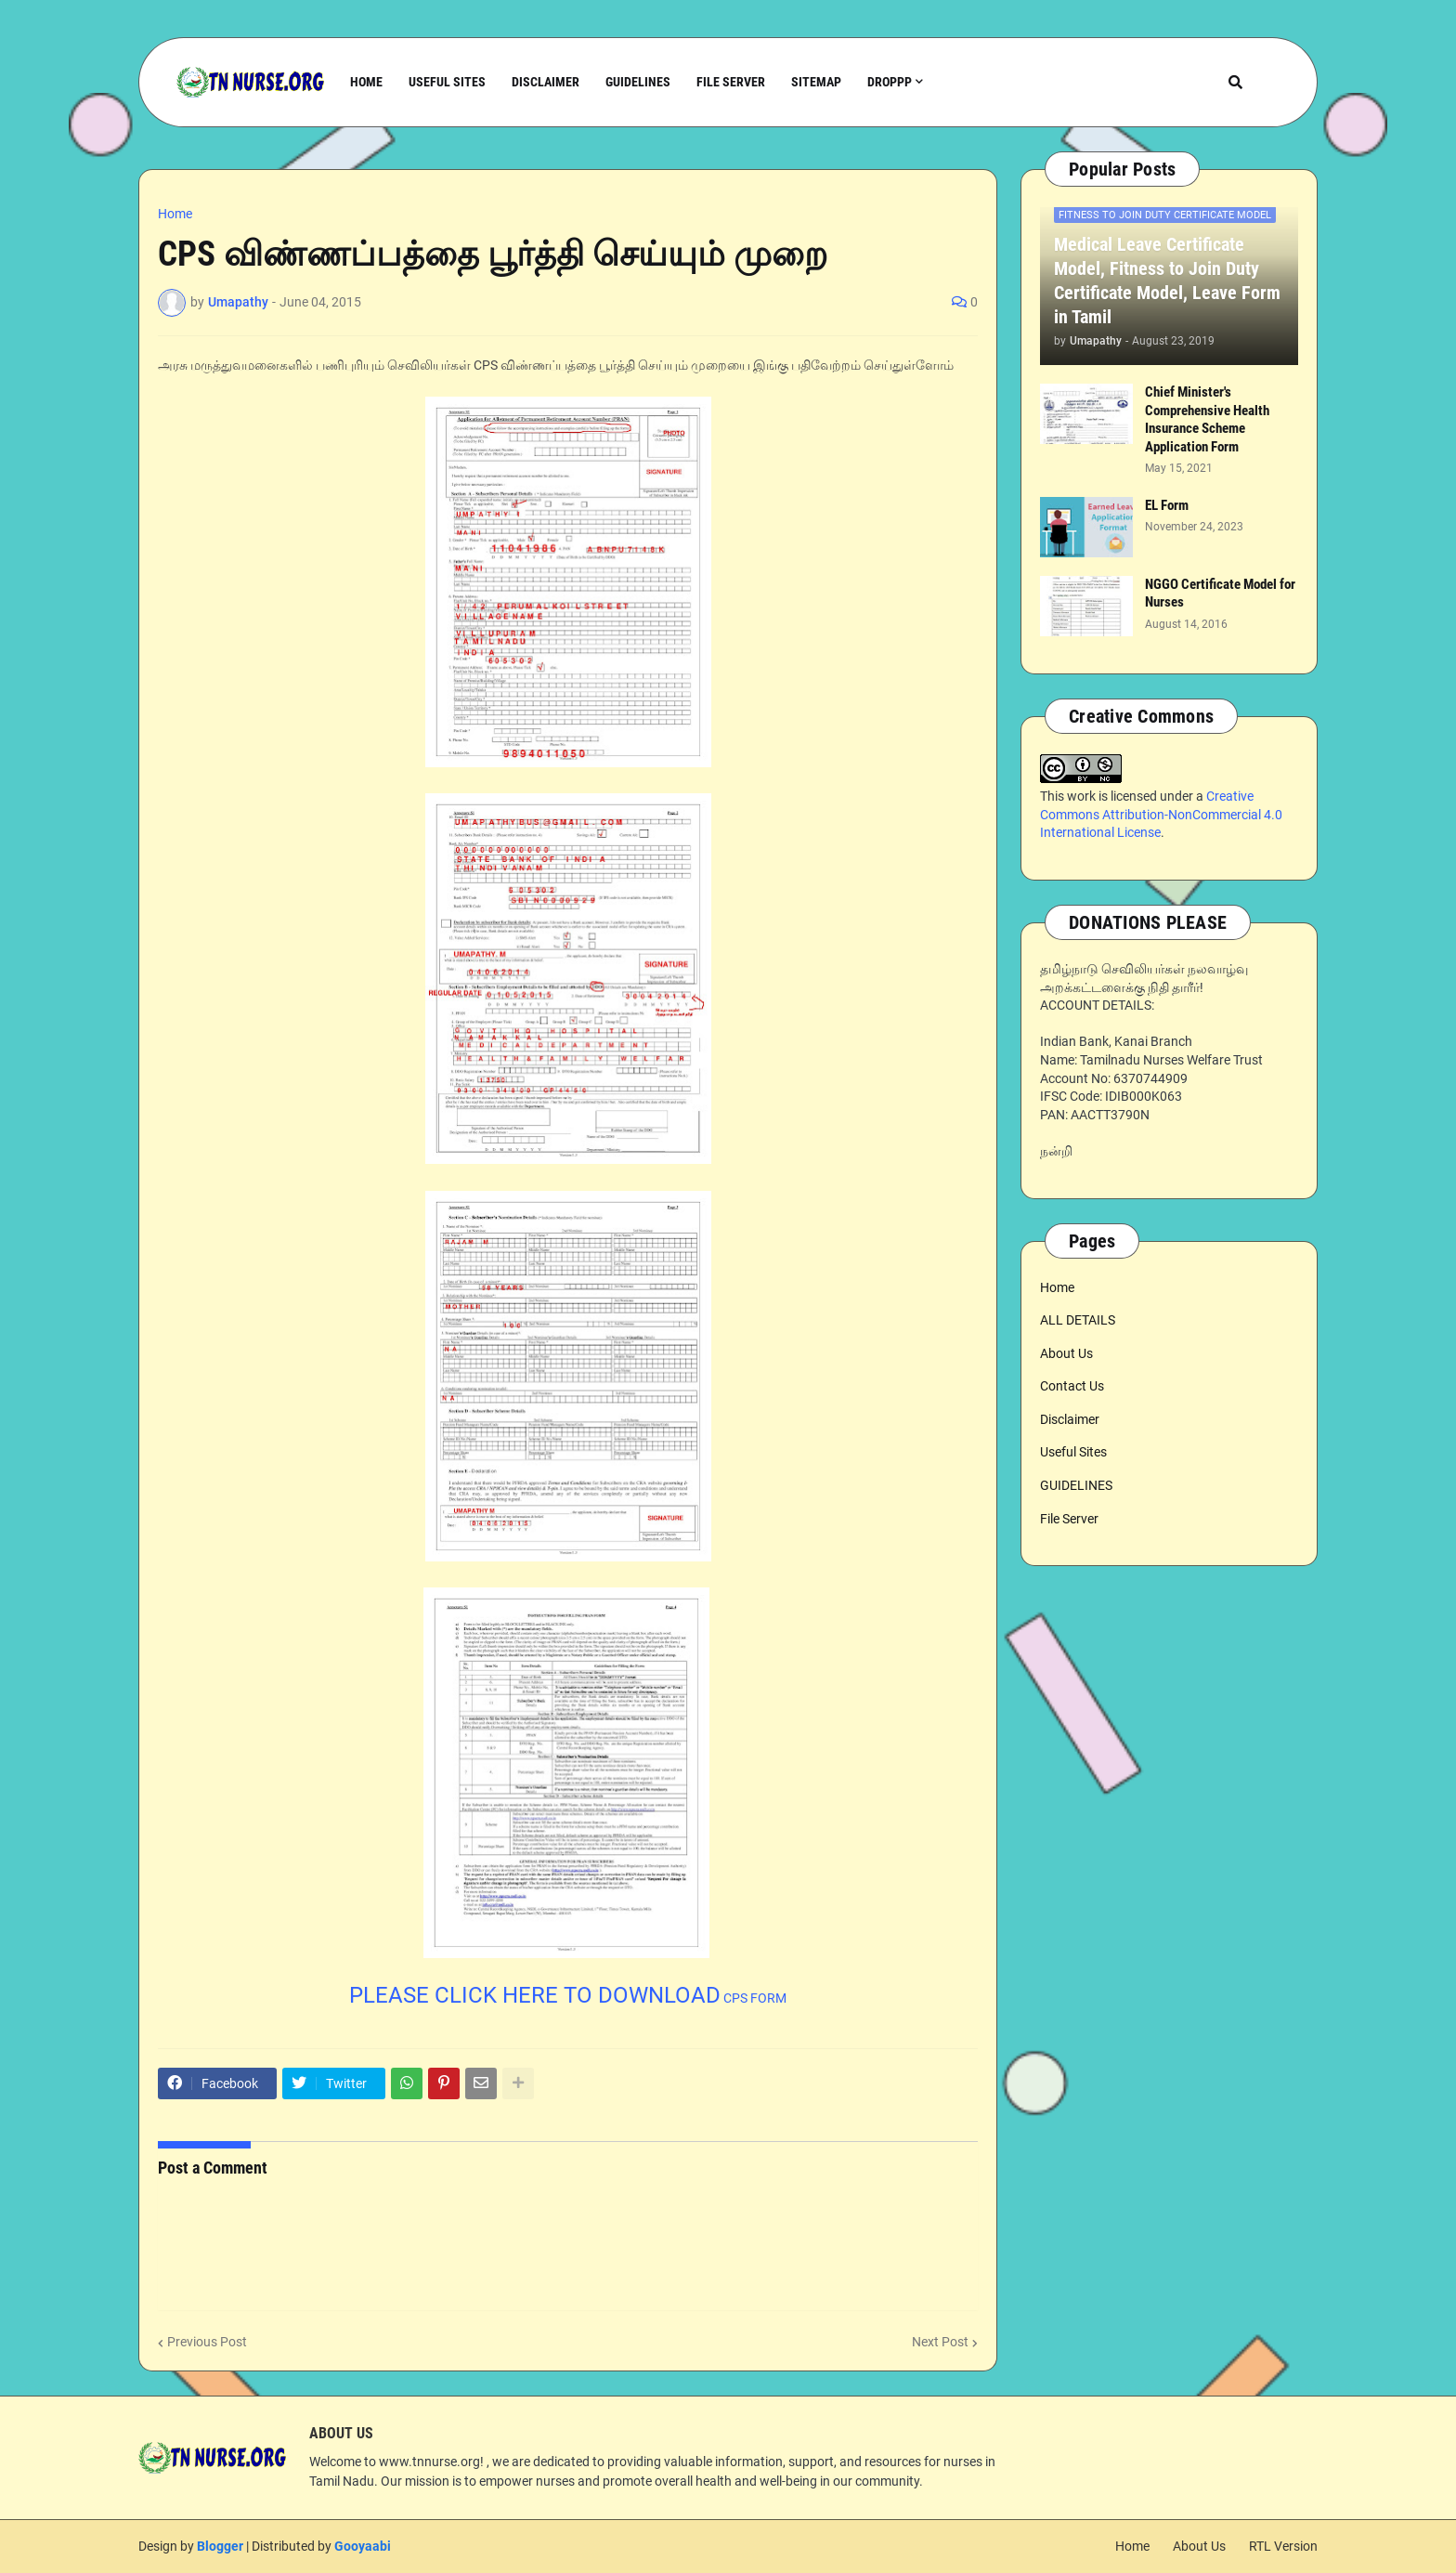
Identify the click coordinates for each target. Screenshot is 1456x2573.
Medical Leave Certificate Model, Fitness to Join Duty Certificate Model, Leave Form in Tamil (1167, 280)
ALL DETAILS (1077, 1320)
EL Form (1167, 505)
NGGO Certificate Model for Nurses (1220, 593)
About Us (1066, 1353)
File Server (1069, 1518)
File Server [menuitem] (730, 81)
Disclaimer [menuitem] (545, 81)
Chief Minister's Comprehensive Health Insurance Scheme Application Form (1207, 419)
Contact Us (1072, 1385)
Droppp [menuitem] (889, 81)
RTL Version (1283, 2546)
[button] (1235, 82)
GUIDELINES (1076, 1485)
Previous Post (207, 2341)
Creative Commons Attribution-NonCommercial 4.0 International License (1161, 814)
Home (175, 213)
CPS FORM (567, 1998)
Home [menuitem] (366, 81)
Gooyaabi (362, 2546)
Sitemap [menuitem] (816, 81)
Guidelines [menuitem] (637, 81)
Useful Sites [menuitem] (447, 81)
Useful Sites (1073, 1451)
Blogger (220, 2546)
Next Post (940, 2341)
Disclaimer (1069, 1419)
